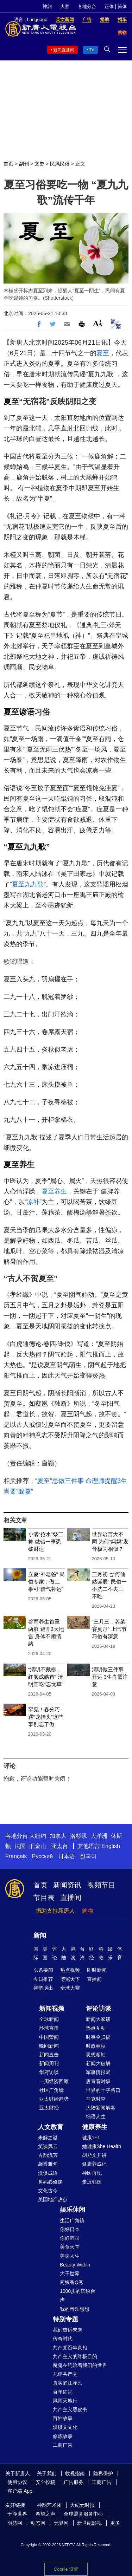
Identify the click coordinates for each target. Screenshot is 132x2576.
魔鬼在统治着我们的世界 (80, 2365)
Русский (42, 1856)
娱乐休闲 (72, 2209)
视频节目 (101, 1885)
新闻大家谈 (98, 2019)
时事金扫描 (98, 2037)
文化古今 (48, 2190)
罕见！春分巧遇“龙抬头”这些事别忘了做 (45, 1716)
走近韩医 (92, 2182)
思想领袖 (96, 2054)
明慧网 (14, 2523)
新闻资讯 (67, 1885)
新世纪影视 (89, 2523)
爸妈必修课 (50, 2182)
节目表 (44, 1897)
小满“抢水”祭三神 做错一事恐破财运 (45, 1541)
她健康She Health (101, 2146)
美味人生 (70, 2256)
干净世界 (17, 2514)
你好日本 (70, 2229)
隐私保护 (103, 2473)
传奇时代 (63, 2338)
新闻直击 (49, 2054)
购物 (87, 1911)
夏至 (102, 353)
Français (16, 1856)
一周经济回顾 (54, 2081)
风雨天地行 (65, 2400)
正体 (109, 6)
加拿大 (58, 1836)
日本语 (66, 1856)
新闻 (39, 1935)
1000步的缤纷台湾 (77, 2295)
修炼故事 (63, 2436)
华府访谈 (49, 2072)
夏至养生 (19, 1164)
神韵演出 (43, 1988)
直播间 (70, 1897)
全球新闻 (49, 2019)
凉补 (33, 1201)
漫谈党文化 (65, 2427)
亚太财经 (49, 2107)
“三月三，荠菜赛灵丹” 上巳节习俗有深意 (109, 1629)
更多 (115, 2523)
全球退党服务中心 (83, 2514)
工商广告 (63, 2445)
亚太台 (59, 1846)
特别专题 (65, 2319)
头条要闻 (43, 1970)
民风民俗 (60, 164)
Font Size (98, 323)
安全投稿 (45, 2482)
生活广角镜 (72, 2220)
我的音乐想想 (74, 2309)
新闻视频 (51, 2008)
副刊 (24, 164)
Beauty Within (75, 2265)
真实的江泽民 (67, 2383)
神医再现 (92, 2173)
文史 (39, 164)
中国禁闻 (49, 2037)
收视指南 (75, 2473)
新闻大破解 (98, 2063)
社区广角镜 (51, 2090)
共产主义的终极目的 (75, 2356)
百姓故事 (63, 2418)
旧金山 (37, 1846)
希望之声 (45, 2514)
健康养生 (94, 2127)
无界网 (61, 2523)
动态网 (38, 2523)
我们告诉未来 (67, 2330)
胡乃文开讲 (94, 2155)
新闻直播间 (63, 49)
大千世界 (70, 2273)
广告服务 (73, 2482)
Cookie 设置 (66, 2569)
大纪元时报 (82, 2505)
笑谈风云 (48, 2146)
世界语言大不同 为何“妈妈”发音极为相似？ (110, 1541)
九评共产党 (65, 2374)
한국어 (88, 1856)
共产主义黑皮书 (70, 2409)
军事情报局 (98, 2072)
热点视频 (70, 1970)
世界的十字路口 (103, 2090)
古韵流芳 (48, 2155)
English (110, 1846)
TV (91, 49)
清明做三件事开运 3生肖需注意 (110, 1676)
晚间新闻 (49, 2046)
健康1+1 (91, 2137)
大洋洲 (98, 1836)
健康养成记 (94, 2164)
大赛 (64, 6)
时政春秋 (96, 2046)
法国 (20, 1846)
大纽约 (37, 1836)
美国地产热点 (53, 2199)
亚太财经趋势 (54, 2099)
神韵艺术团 (49, 2505)
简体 (122, 6)
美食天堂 (70, 2247)
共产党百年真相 (70, 2347)
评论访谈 (98, 2008)
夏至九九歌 (26, 847)
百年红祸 (63, 2392)
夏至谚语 (19, 712)
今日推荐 (43, 1979)
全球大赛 (70, 1988)
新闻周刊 (49, 2063)
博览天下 (70, 1979)
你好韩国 (70, 2238)
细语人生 (96, 2116)
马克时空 (96, 2099)
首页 (8, 164)
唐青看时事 (98, 2081)
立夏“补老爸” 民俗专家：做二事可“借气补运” (46, 1581)
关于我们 (47, 2473)
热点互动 (96, 2028)
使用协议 (17, 2482)
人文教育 (50, 2127)
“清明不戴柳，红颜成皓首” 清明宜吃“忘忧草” (45, 1676)
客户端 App (19, 2491)
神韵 (47, 6)
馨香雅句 (48, 2164)
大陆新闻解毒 (100, 2107)
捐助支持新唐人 (55, 1911)
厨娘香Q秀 (71, 2282)
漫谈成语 (48, 2173)
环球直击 (49, 2028)
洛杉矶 (78, 1836)
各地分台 (87, 6)
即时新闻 (97, 1970)
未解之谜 (48, 2137)
